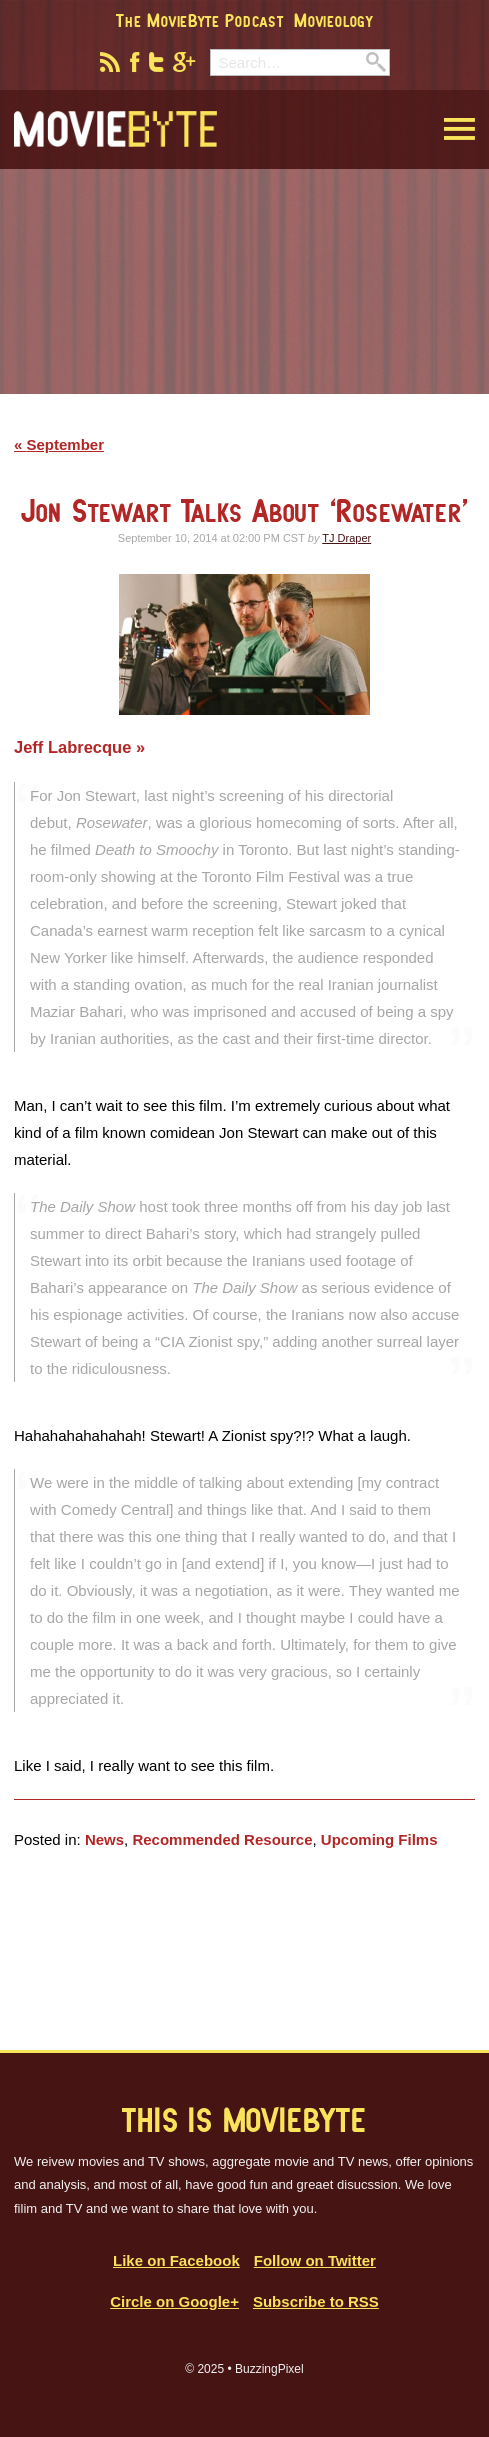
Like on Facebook (176, 2260)
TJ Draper (346, 538)
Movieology (333, 20)
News (104, 1839)
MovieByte (115, 129)
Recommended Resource (222, 1839)
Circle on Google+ (174, 2301)
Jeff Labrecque (75, 747)
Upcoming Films (379, 1839)
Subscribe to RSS (316, 2301)
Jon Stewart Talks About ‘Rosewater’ (245, 510)
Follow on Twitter (315, 2260)
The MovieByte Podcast (200, 20)
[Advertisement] (245, 294)
